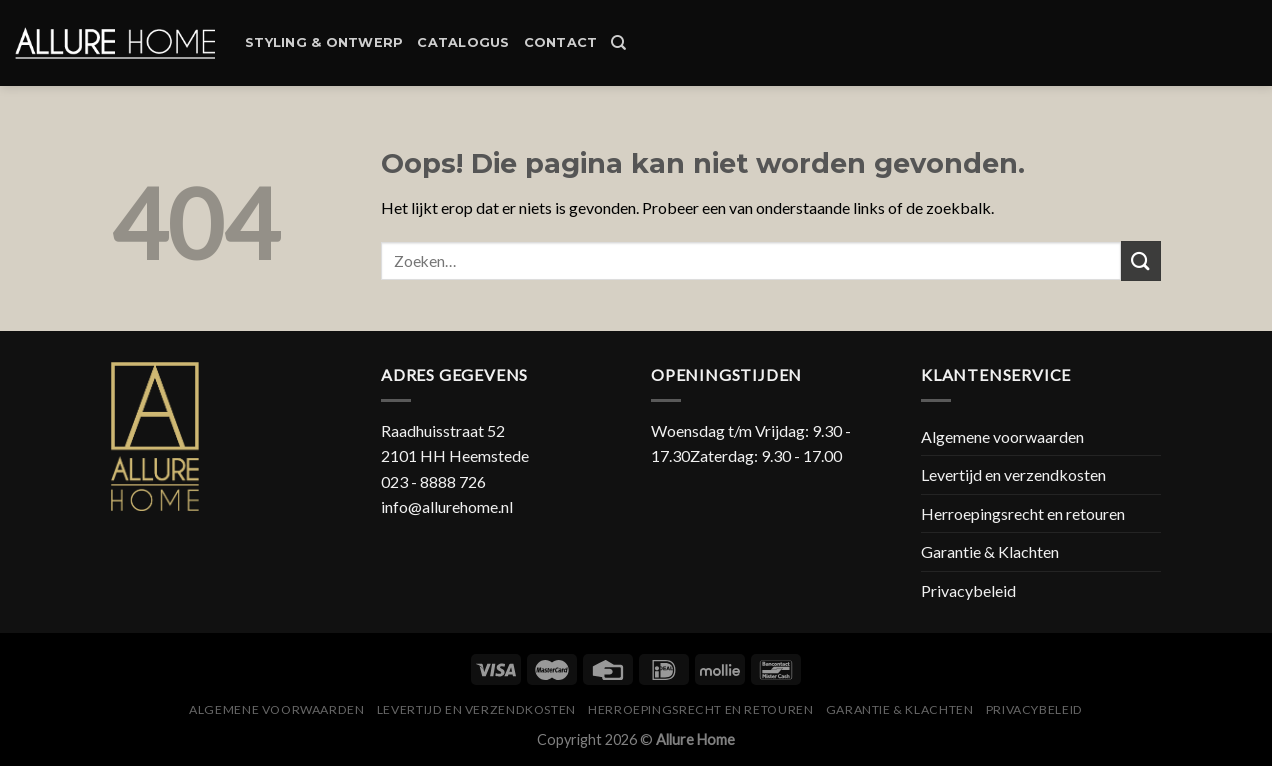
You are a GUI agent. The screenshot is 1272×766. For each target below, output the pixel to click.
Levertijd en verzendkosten (1013, 474)
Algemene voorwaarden (1002, 436)
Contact (561, 42)
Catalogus (463, 42)
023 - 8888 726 (433, 481)
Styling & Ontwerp (324, 42)
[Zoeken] (618, 43)
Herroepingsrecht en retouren (1023, 513)
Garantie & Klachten (990, 551)
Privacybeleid (968, 590)
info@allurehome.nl (447, 506)
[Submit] (1141, 260)
